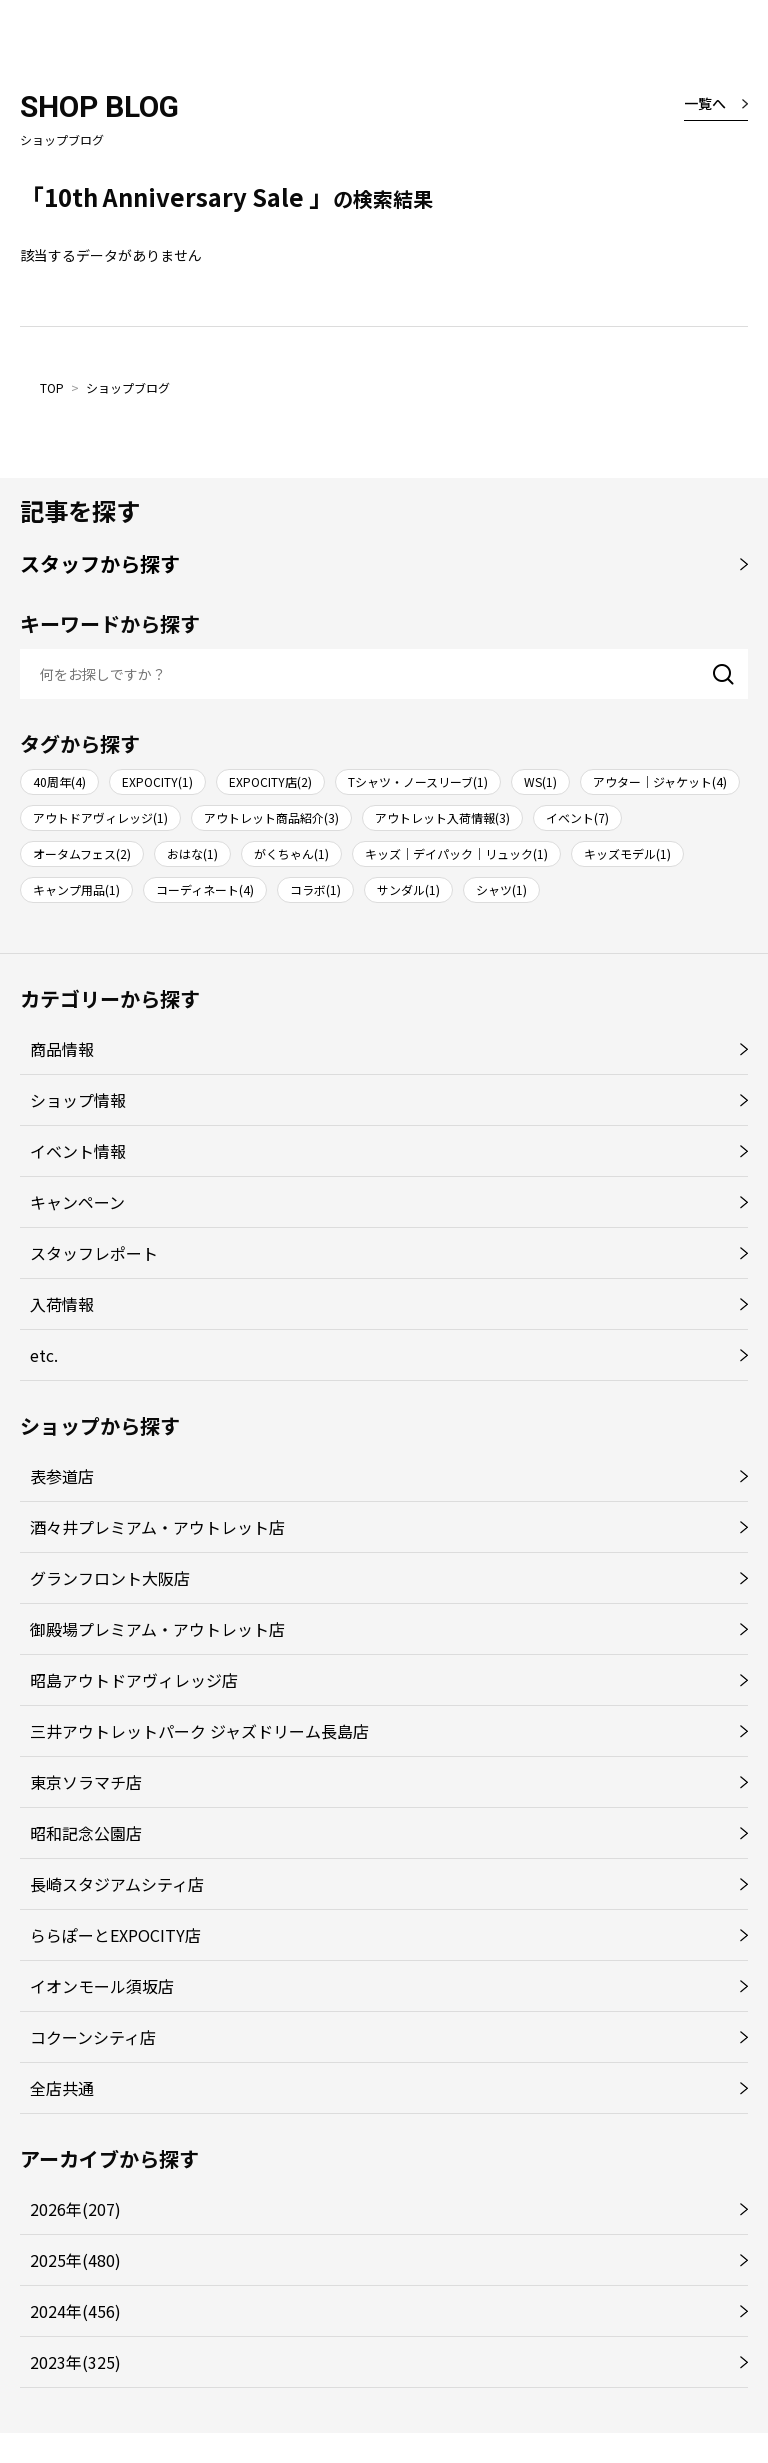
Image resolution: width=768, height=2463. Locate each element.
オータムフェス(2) (82, 853)
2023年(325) (75, 2362)
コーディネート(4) (205, 889)
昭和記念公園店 (86, 1833)
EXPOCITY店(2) (270, 781)
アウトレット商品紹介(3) (271, 817)
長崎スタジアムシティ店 (117, 1884)
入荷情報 (62, 1304)
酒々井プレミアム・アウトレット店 (157, 1527)
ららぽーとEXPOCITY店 (115, 1935)
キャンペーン (77, 1202)
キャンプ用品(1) (76, 889)
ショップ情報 (78, 1100)
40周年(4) (59, 781)
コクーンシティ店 (93, 2037)
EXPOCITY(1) (157, 781)
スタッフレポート (94, 1253)
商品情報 (62, 1049)
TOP (52, 387)
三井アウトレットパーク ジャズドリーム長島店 (199, 1731)
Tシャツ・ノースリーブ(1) (418, 781)
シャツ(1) (501, 889)
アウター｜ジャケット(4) (660, 781)
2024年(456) (75, 2311)
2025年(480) (75, 2260)
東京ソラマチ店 (86, 1782)
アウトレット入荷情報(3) (442, 817)
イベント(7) (577, 817)
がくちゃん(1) (291, 853)
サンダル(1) (408, 889)
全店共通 (62, 2088)
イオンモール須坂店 (102, 1986)
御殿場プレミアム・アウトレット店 (157, 1629)
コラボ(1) (315, 889)
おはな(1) (192, 853)
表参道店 (62, 1476)
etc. (44, 1355)
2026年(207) (75, 2209)
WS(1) (540, 781)
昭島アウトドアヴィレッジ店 (134, 1680)
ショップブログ (128, 387)
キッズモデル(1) (627, 853)
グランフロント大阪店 (110, 1578)
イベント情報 (78, 1151)
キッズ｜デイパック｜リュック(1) (456, 853)
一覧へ (705, 103)
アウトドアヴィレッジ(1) (100, 817)
